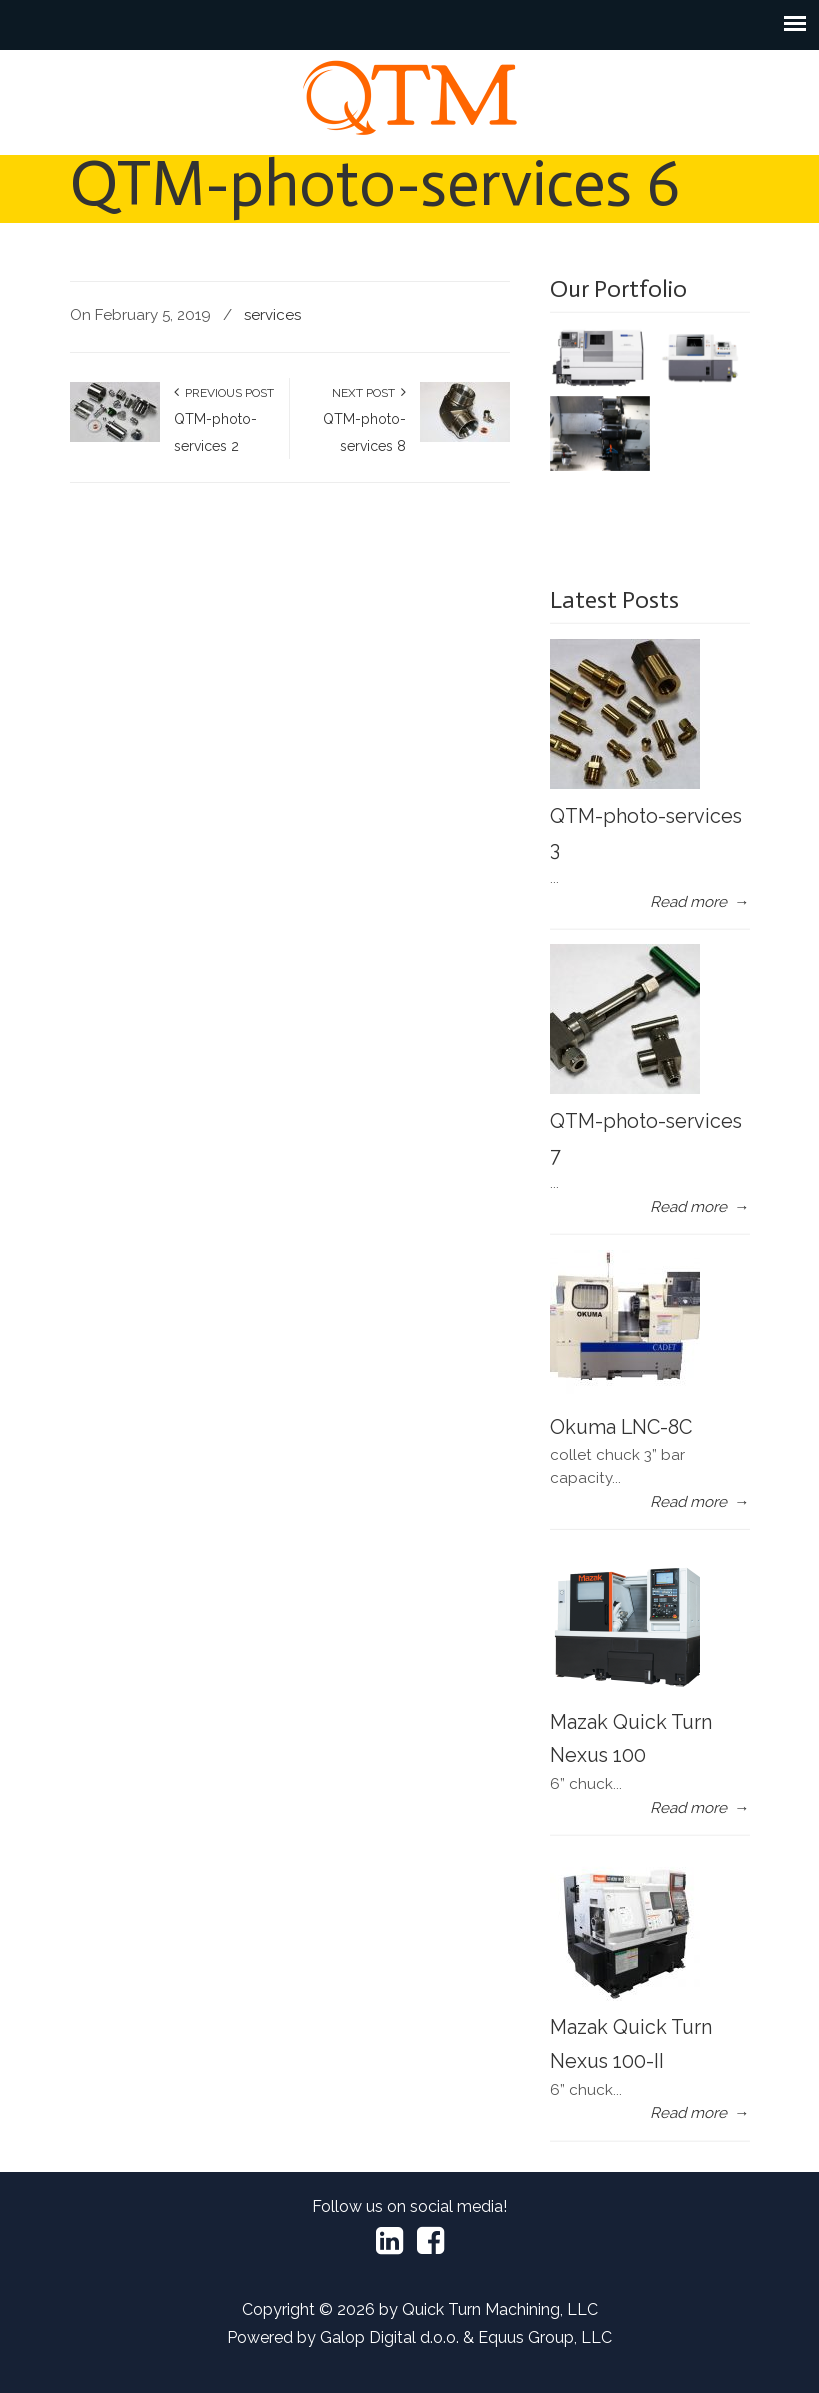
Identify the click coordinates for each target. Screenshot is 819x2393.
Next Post (369, 393)
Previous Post (224, 393)
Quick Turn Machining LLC (410, 97)
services (272, 315)
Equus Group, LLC (545, 2337)
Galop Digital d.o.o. (389, 2337)
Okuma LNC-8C (621, 1427)
